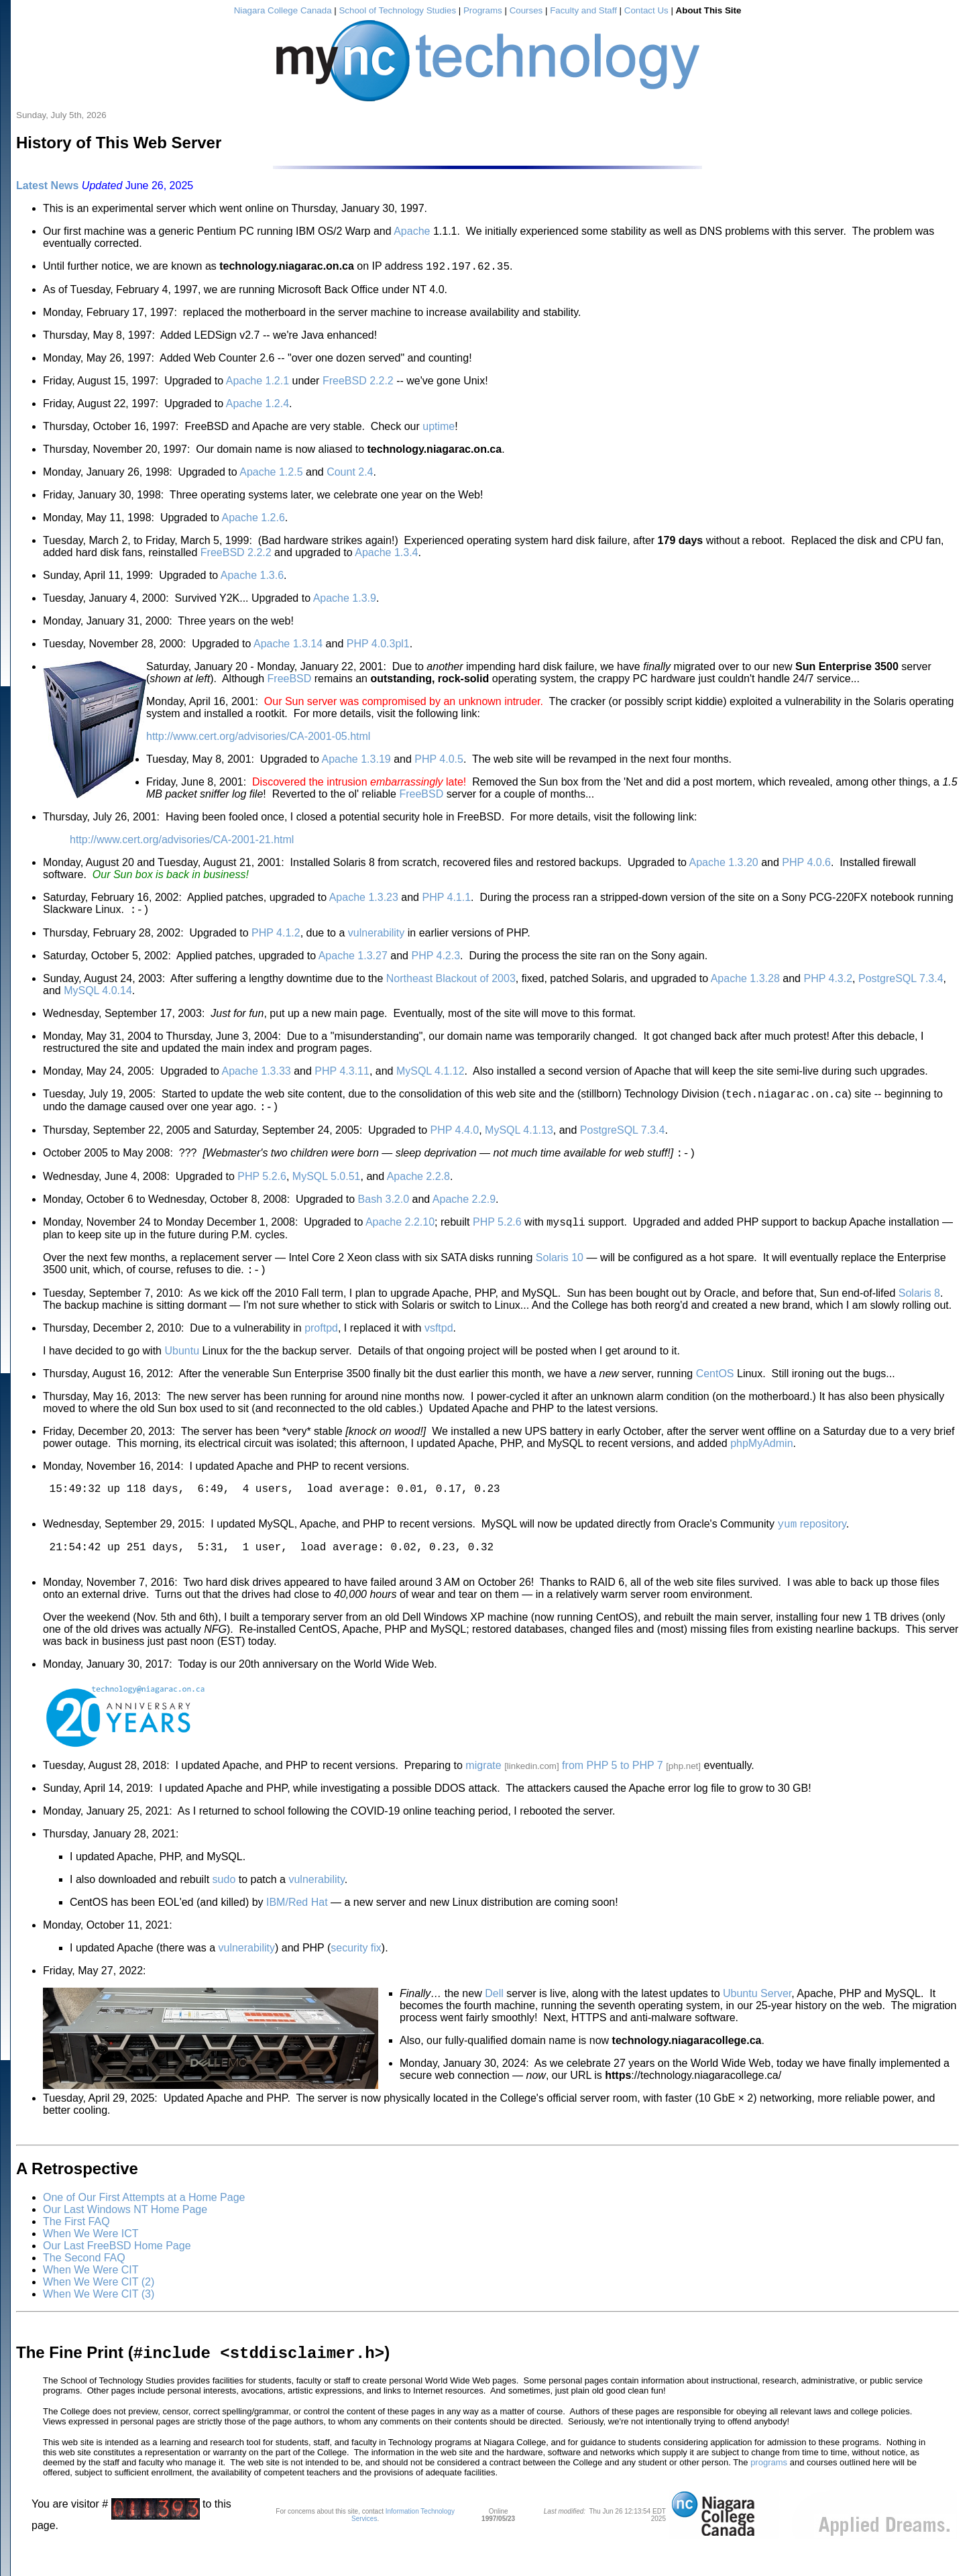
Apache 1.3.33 (256, 1075)
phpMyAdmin (761, 1457)
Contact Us (646, 10)
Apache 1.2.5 (270, 474)
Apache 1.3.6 (252, 577)
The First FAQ (76, 2248)
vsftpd (438, 1342)
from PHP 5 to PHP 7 (612, 1792)
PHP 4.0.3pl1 (378, 645)
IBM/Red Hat (297, 1929)
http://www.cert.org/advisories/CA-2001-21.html (182, 841)
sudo (224, 1906)
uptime (438, 428)
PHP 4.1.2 (275, 937)
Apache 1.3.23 (363, 899)
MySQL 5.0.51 (326, 1186)
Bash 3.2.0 (384, 1209)
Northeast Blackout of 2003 (451, 982)
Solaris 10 (559, 1269)
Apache (412, 231)
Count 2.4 (350, 474)
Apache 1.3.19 (356, 761)
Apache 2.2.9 (464, 1209)
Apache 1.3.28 (745, 982)
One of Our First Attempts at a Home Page (144, 2224)
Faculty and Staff (583, 10)
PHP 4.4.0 (455, 1138)
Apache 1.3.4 (386, 554)
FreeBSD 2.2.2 (358, 382)
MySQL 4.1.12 (430, 1075)
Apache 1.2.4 (257, 405)
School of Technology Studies (397, 10)
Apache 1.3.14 (288, 645)
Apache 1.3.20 (723, 864)
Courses (526, 10)
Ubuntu (181, 1365)
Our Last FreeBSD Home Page (117, 2272)
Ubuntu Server (757, 2020)
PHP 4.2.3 (435, 959)
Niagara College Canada (283, 10)
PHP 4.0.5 (438, 761)
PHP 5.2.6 (261, 1186)
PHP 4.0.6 (806, 864)
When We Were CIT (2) (98, 2308)
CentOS (715, 1387)
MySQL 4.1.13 (519, 1138)
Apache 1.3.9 (344, 600)
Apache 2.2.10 (400, 1234)
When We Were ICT (91, 2260)
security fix (356, 1974)
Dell (494, 2020)
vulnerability (376, 937)
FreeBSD (290, 680)
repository (811, 1545)
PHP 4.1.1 (446, 899)
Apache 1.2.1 (257, 382)
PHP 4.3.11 (341, 1075)
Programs (482, 10)
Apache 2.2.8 (418, 1186)
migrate (483, 1792)
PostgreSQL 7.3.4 (900, 982)
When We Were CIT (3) (98, 2320)
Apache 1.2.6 (253, 519)
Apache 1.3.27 (353, 959)
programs (768, 2492)
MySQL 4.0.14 (98, 994)
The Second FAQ (84, 2284)
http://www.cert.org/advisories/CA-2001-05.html (258, 738)
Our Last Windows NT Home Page (125, 2236)
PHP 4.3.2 (827, 982)
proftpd (321, 1342)
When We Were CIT (91, 2296)
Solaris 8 (919, 1307)
